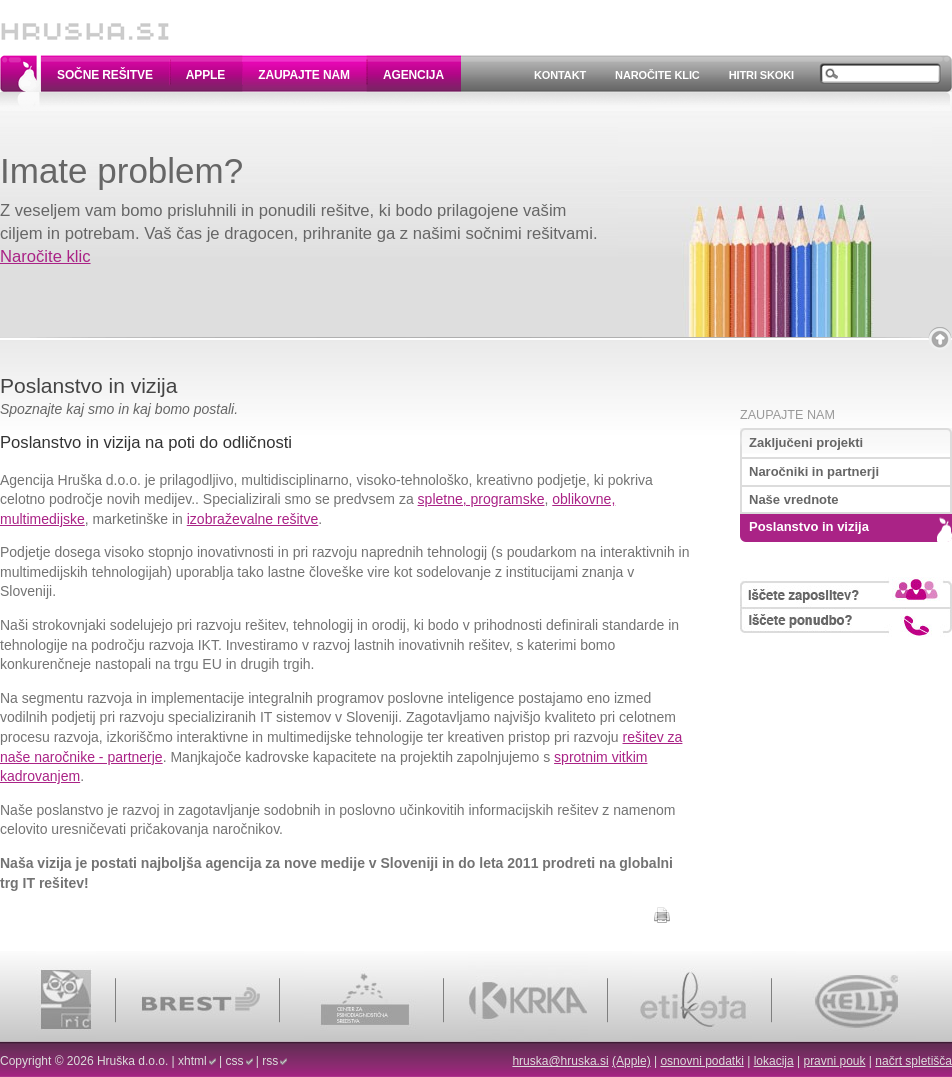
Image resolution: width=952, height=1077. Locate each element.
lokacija (774, 1061)
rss (270, 1061)
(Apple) (631, 1061)
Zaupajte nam (304, 75)
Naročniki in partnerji (814, 471)
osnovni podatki (701, 1061)
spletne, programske (481, 499)
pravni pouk (834, 1061)
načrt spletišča (913, 1061)
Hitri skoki (761, 75)
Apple (205, 75)
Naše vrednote (794, 499)
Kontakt (560, 75)
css (235, 1061)
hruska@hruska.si (560, 1061)
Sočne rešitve (105, 75)
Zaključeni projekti (806, 442)
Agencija (413, 75)
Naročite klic (657, 75)
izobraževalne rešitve (253, 519)
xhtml (192, 1061)
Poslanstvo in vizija (809, 526)
